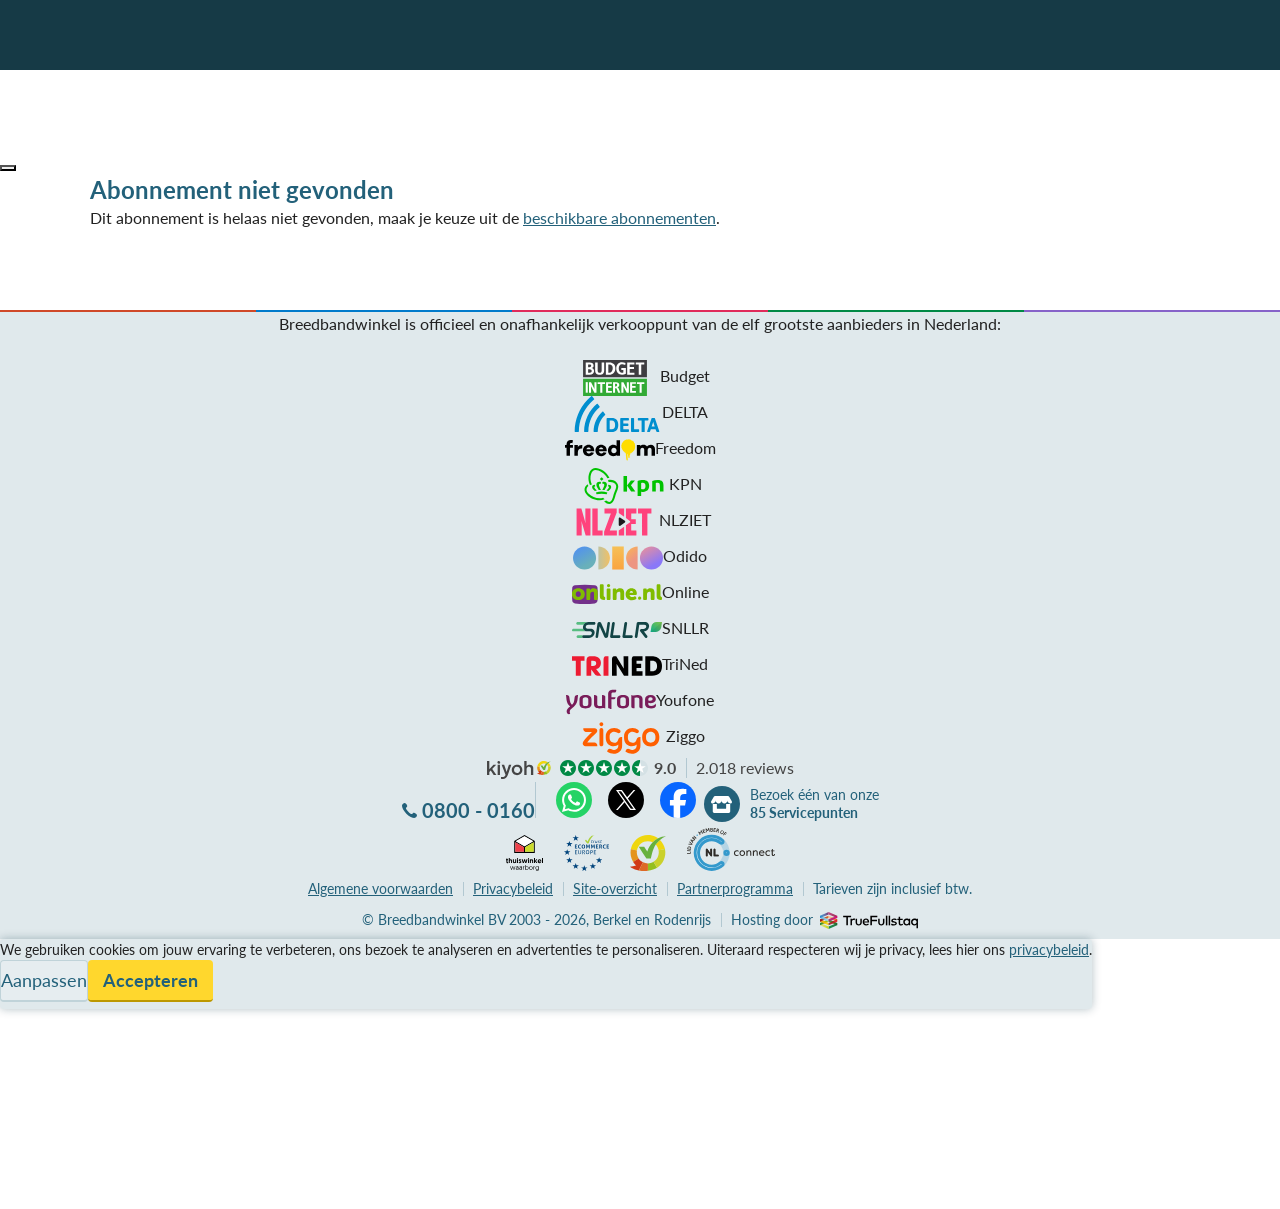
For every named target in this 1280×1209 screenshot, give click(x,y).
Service (25, 974)
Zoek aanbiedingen (91, 1181)
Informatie (36, 998)
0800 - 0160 (478, 810)
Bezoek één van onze (814, 804)
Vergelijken (38, 950)
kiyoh (519, 770)
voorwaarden (380, 888)
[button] (8, 168)
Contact (28, 1022)
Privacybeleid (513, 888)
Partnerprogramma (735, 888)
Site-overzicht (615, 888)
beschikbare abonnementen (619, 217)
